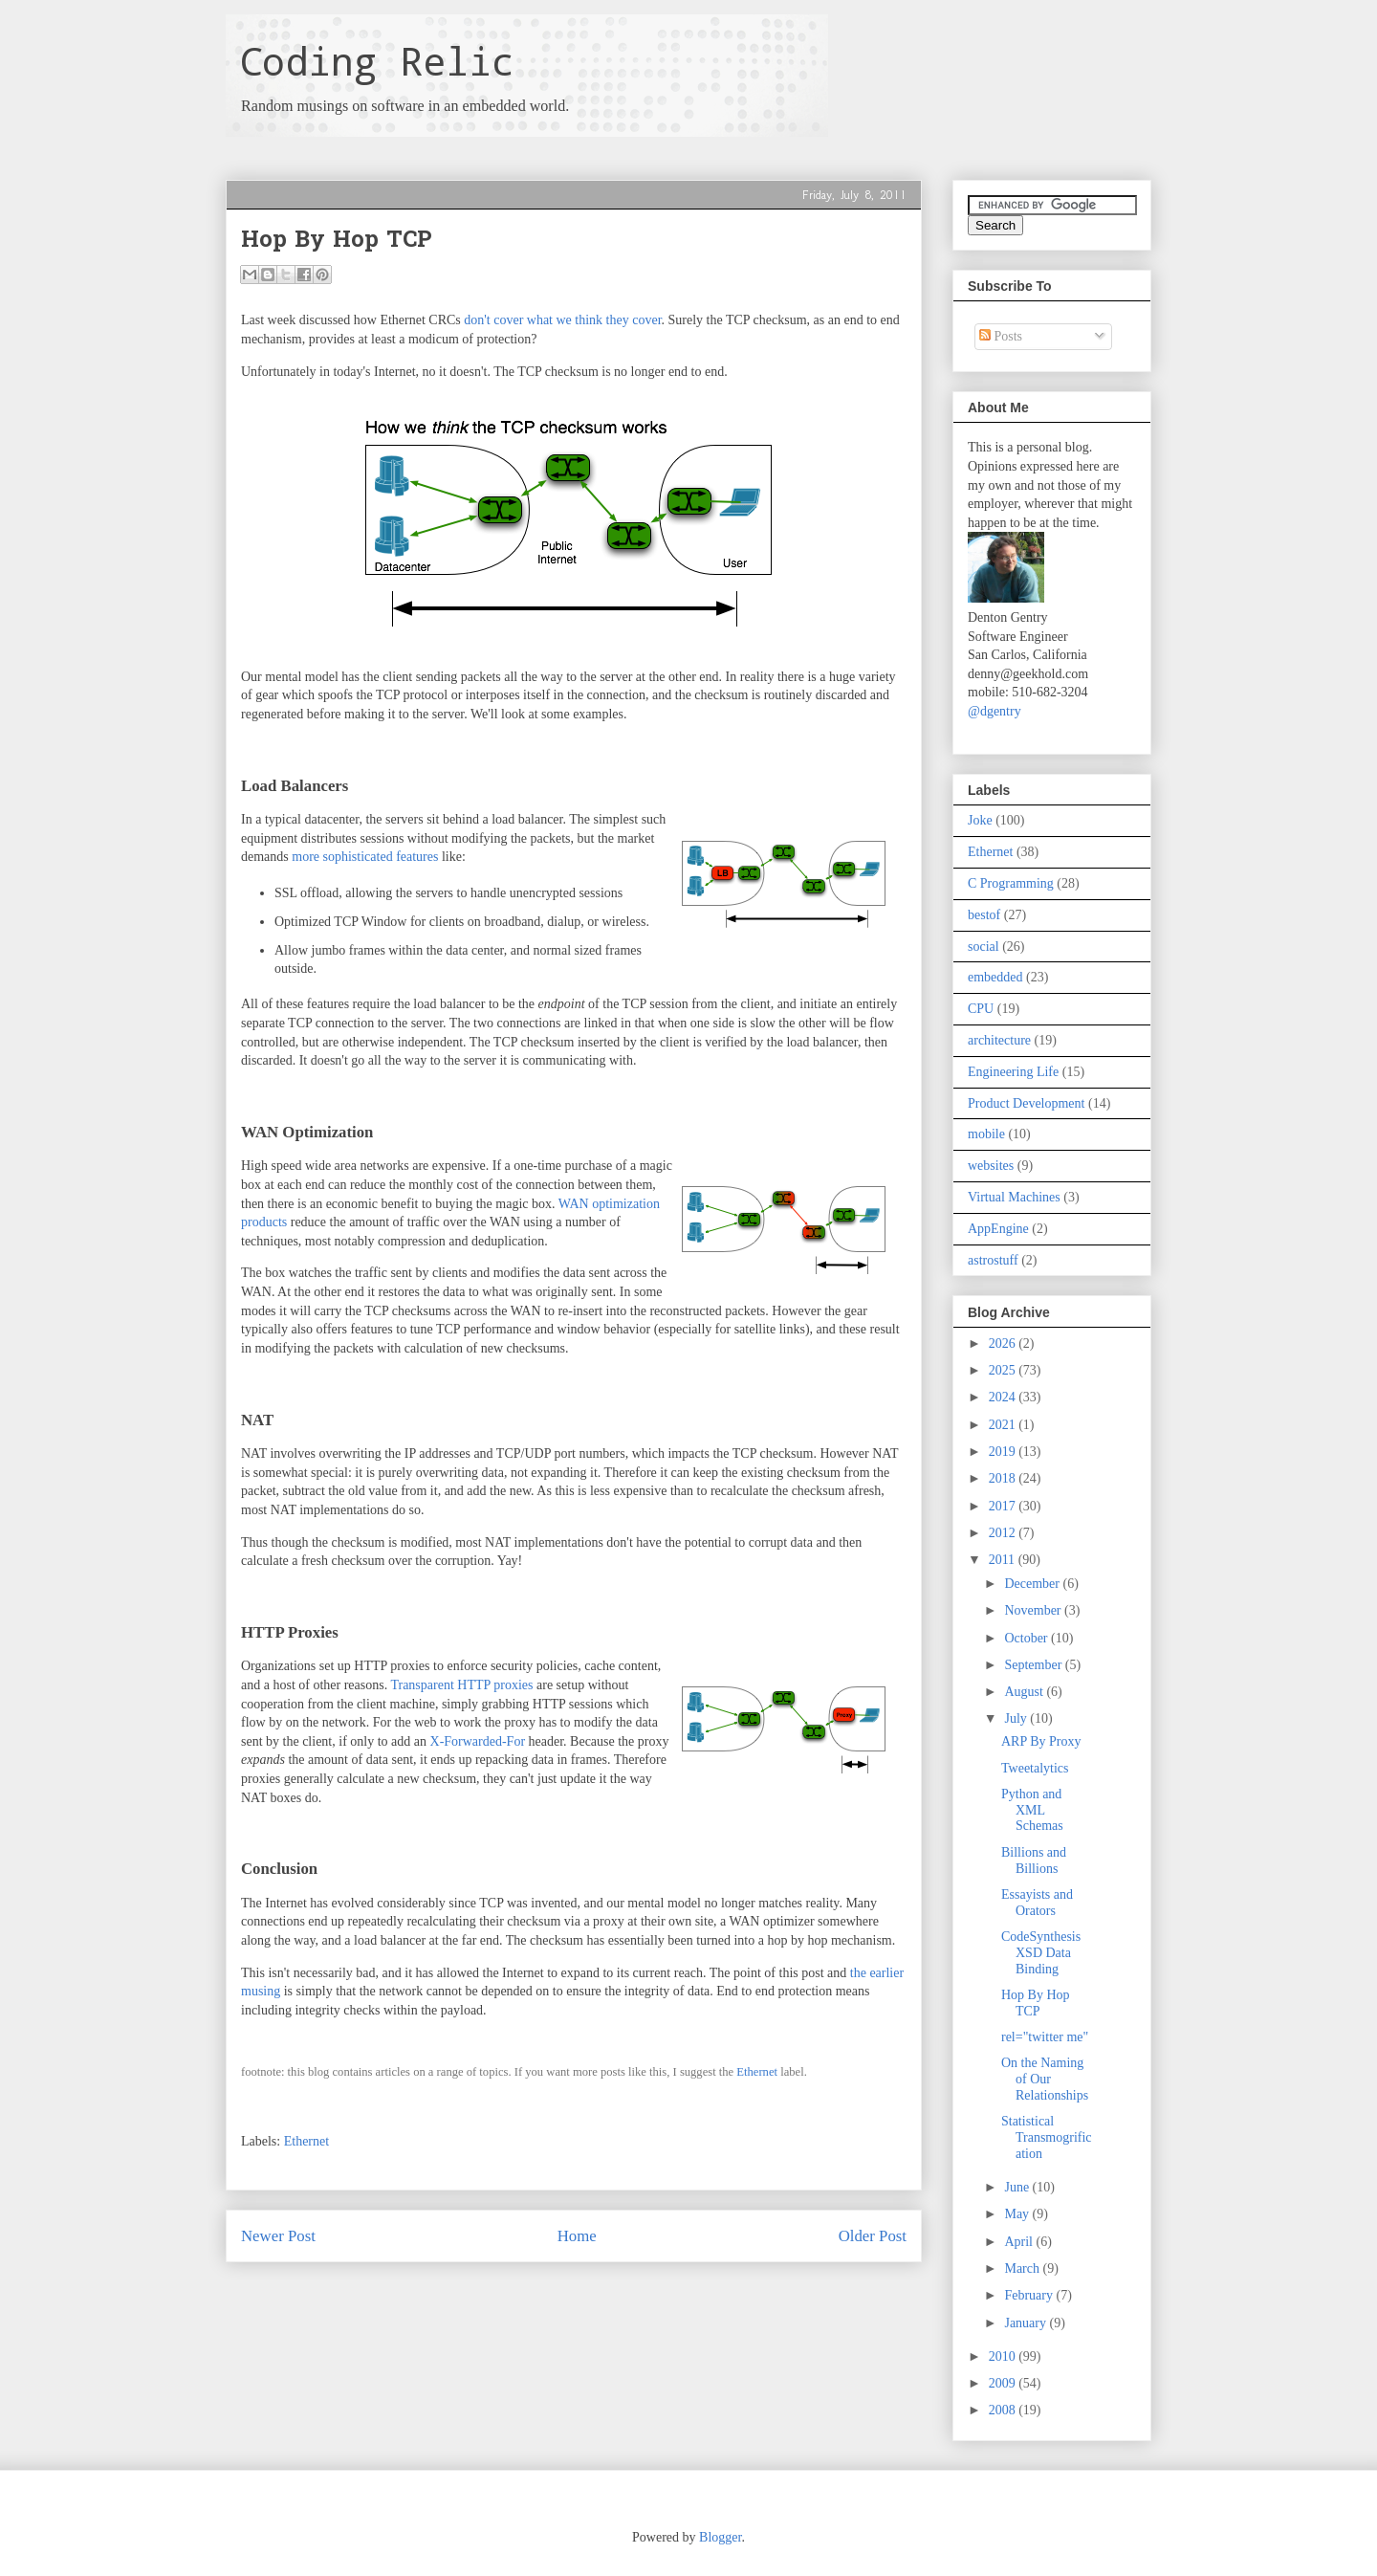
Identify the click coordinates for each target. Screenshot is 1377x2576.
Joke (980, 820)
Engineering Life (1013, 1072)
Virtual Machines (1014, 1197)
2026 (1004, 1343)
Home (577, 2236)
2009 (1004, 2383)
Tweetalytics (1035, 1768)
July (1017, 1718)
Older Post (873, 2236)
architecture (999, 1040)
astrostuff (993, 1260)
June (1018, 2187)
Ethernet (756, 2072)
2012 (1004, 1533)
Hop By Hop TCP (1035, 2003)
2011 (1003, 1559)
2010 (1004, 2356)
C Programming (1011, 883)
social (983, 946)
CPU (981, 1009)
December (1033, 1583)
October (1027, 1638)
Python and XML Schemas (1032, 1810)
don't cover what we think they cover (562, 320)
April (1020, 2242)
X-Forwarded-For (478, 1741)
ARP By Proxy (1041, 1741)
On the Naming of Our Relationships (1044, 2079)
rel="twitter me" (1044, 2037)
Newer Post (278, 2236)
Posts (1000, 336)
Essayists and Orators (1037, 1902)
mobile (986, 1134)
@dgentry (994, 711)
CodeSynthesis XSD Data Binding (1041, 1952)
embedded (995, 977)
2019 (1004, 1451)
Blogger (720, 2537)
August (1025, 1691)
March (1023, 2268)
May (1018, 2214)
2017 (1004, 1506)
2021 (1004, 1425)
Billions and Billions (1033, 1860)
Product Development (1026, 1103)
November (1034, 1610)
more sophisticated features (365, 856)
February (1030, 2295)
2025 (1004, 1370)
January (1026, 2323)
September (1034, 1665)
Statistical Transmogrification (1046, 2137)
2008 (1004, 2410)
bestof (984, 915)
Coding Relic (376, 60)
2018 (1004, 1478)
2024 (1004, 1397)
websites (991, 1165)
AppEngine (998, 1229)
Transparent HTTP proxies (461, 1685)
